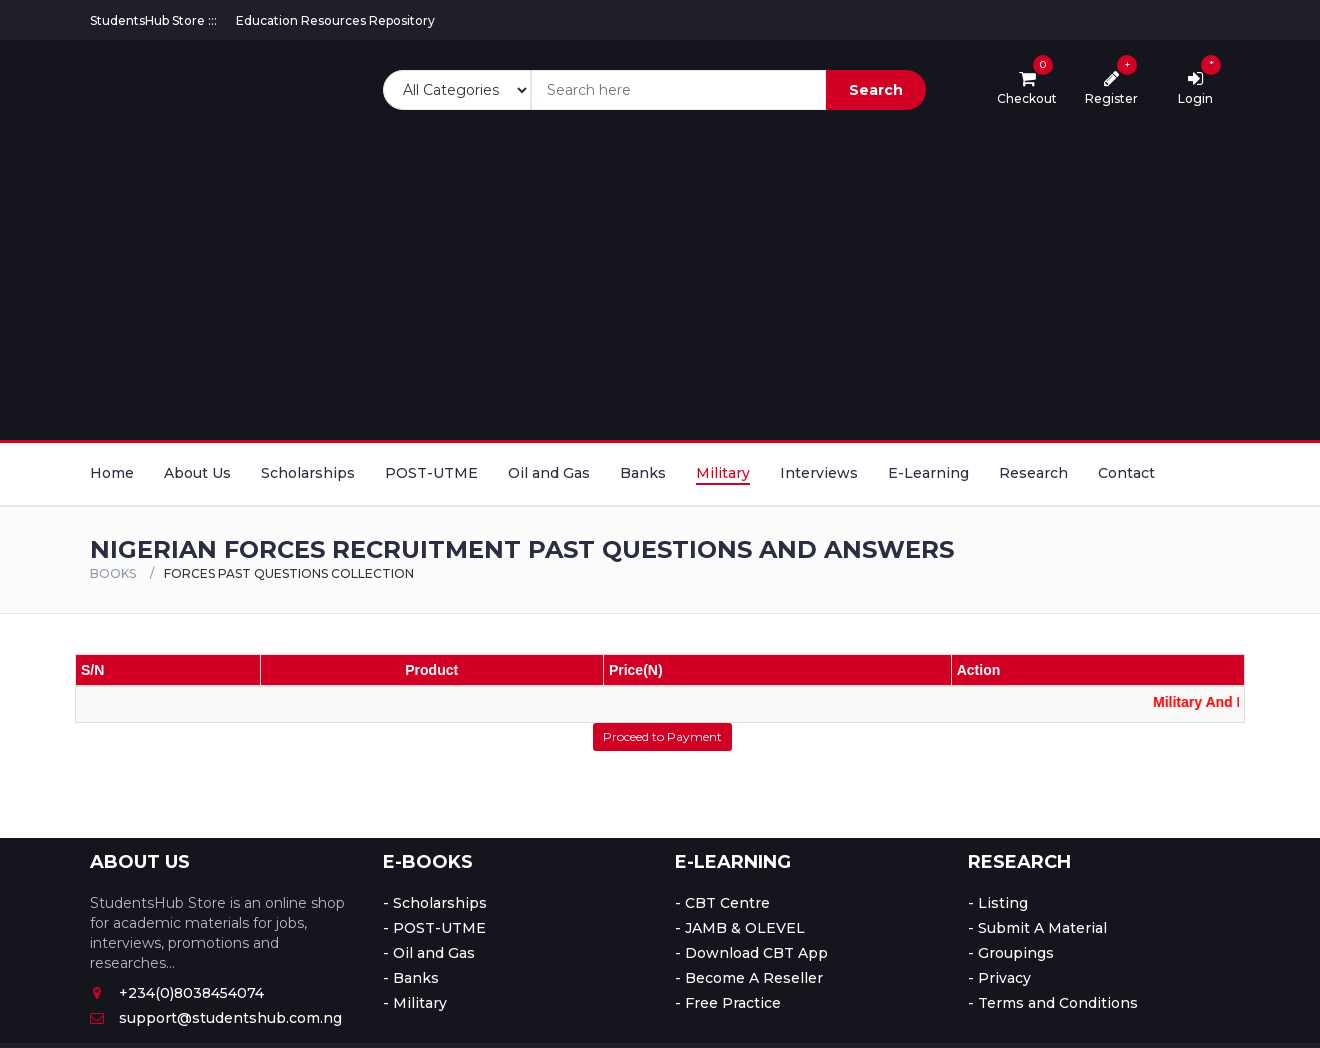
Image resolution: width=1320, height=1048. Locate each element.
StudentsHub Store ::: (153, 20)
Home (112, 473)
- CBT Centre (722, 903)
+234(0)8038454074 (177, 993)
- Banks (411, 978)
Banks (643, 473)
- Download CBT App (751, 953)
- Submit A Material (1037, 928)
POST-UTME (431, 473)
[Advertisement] (660, 275)
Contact (1126, 473)
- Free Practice (728, 1003)
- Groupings (1011, 953)
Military (723, 473)
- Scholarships (435, 903)
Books (113, 573)
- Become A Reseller (749, 978)
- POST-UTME (434, 928)
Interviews (819, 473)
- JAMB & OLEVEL (740, 928)
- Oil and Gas (429, 953)
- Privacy (999, 978)
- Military (415, 1003)
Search (876, 90)
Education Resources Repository (335, 20)
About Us (197, 473)
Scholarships (308, 473)
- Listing (998, 903)
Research (1033, 473)
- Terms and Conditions (1053, 1003)
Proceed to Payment (662, 736)
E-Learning (928, 473)
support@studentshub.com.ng (216, 1018)
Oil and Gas (549, 473)
